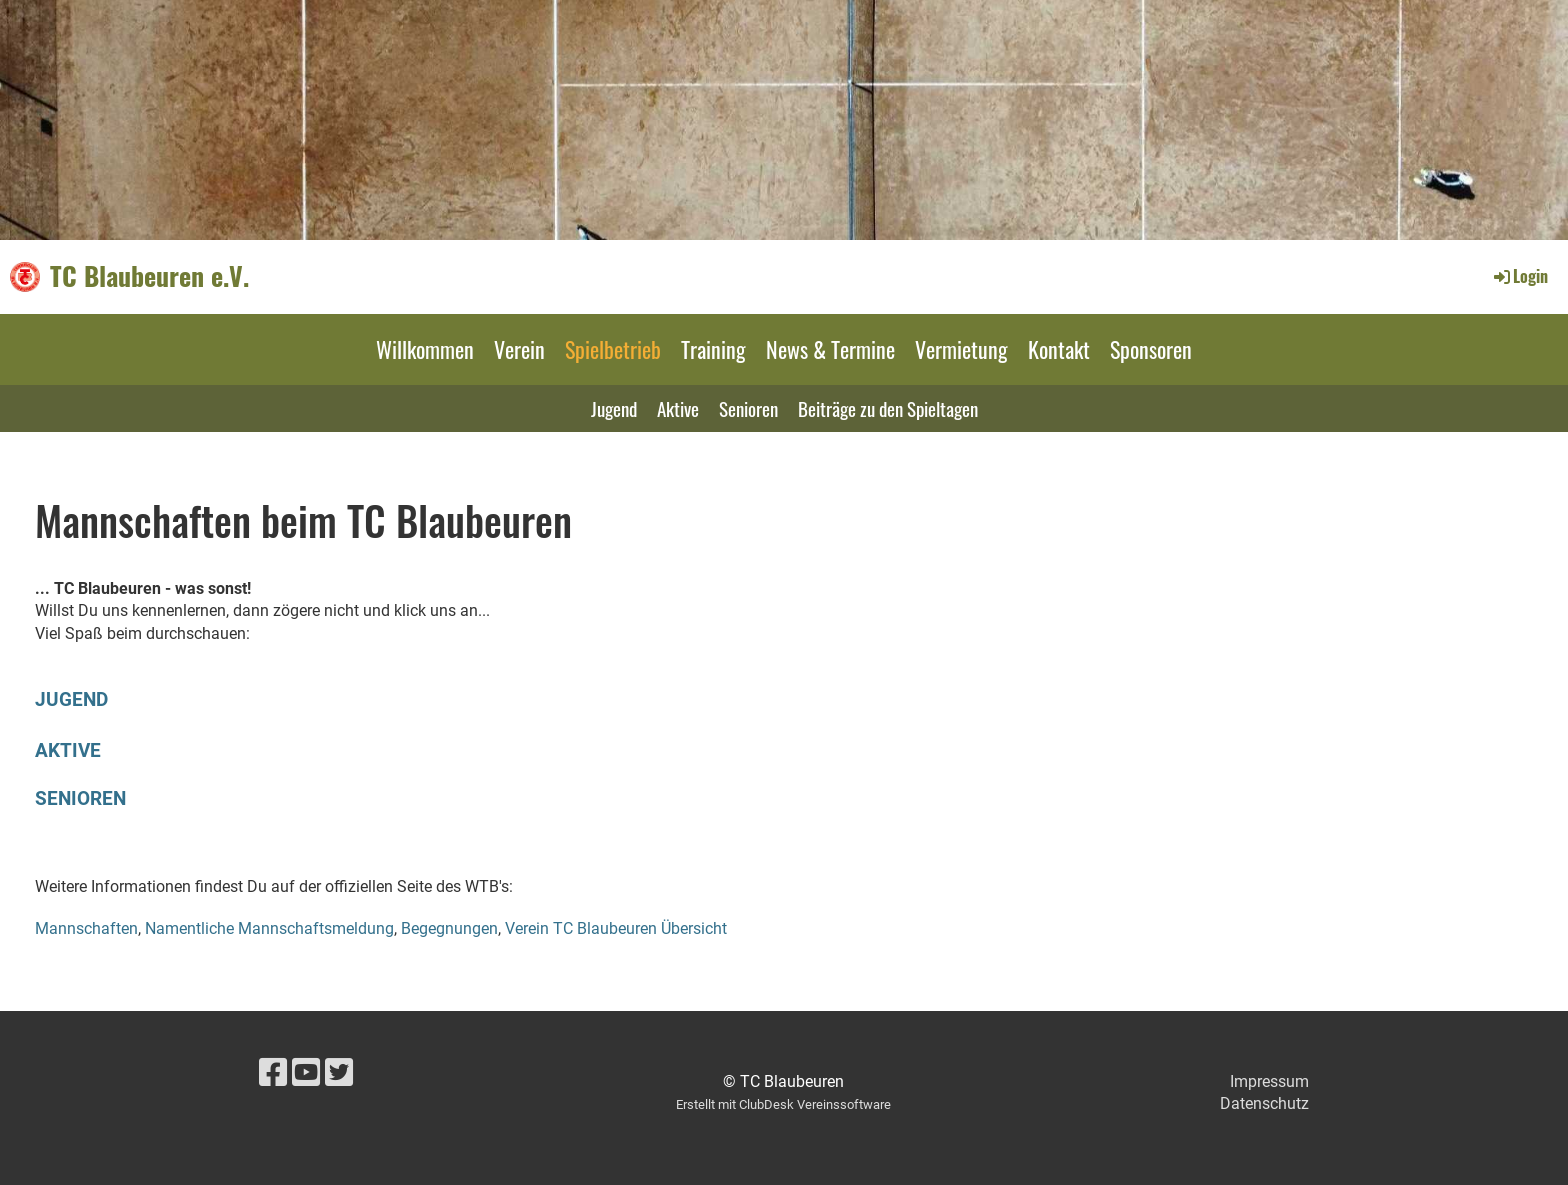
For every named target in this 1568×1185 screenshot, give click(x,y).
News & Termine (830, 349)
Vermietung (961, 349)
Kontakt (1059, 349)
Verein (519, 349)
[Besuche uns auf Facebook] (273, 1073)
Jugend (614, 408)
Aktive (678, 408)
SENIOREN (80, 798)
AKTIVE (68, 750)
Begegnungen (449, 928)
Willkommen (425, 349)
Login (1519, 276)
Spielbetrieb (613, 349)
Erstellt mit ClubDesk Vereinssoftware (783, 1104)
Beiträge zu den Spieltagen (888, 408)
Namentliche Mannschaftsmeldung (269, 928)
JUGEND (71, 699)
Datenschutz (1264, 1103)
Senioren (748, 408)
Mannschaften (86, 928)
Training (713, 349)
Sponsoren (1151, 349)
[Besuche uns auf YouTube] (306, 1073)
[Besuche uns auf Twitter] (339, 1073)
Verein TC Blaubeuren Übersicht (616, 928)
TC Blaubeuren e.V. (149, 276)
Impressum (1269, 1081)
